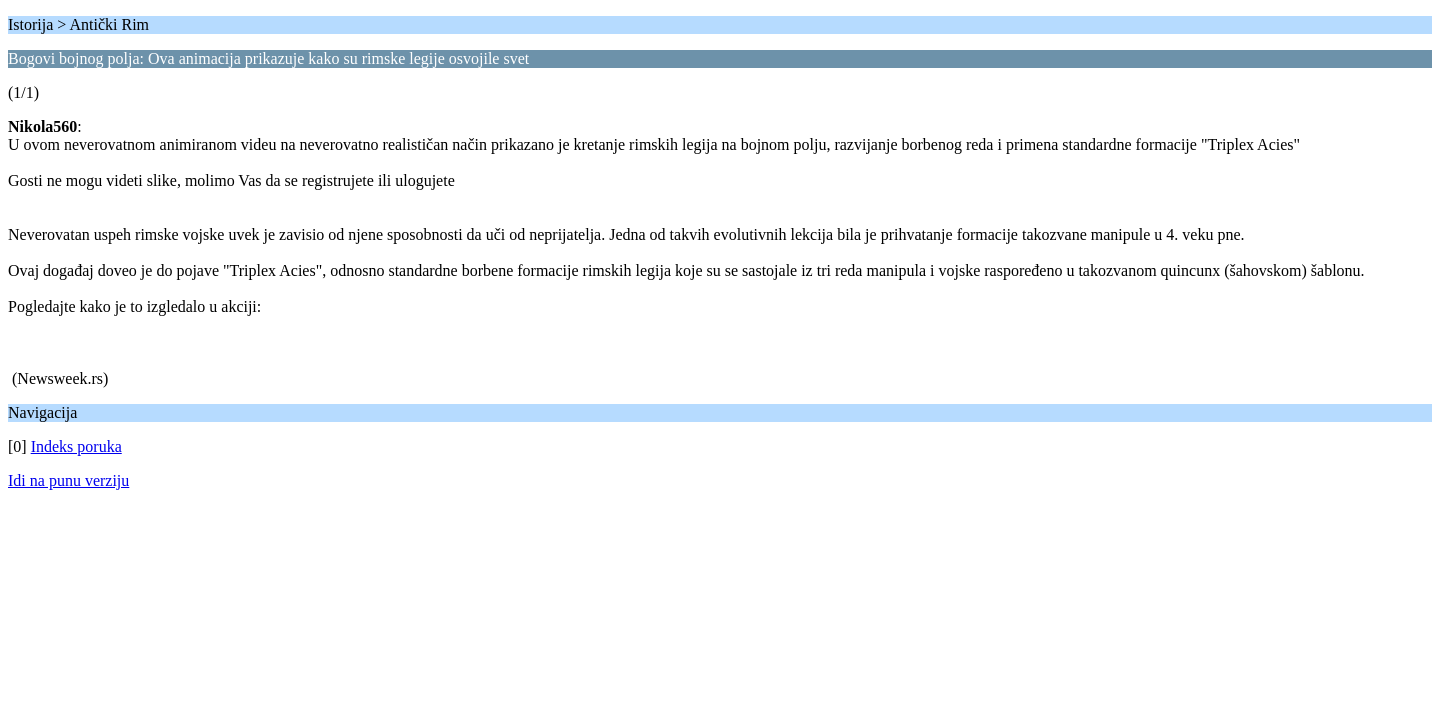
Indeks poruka (76, 446)
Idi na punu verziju (68, 480)
